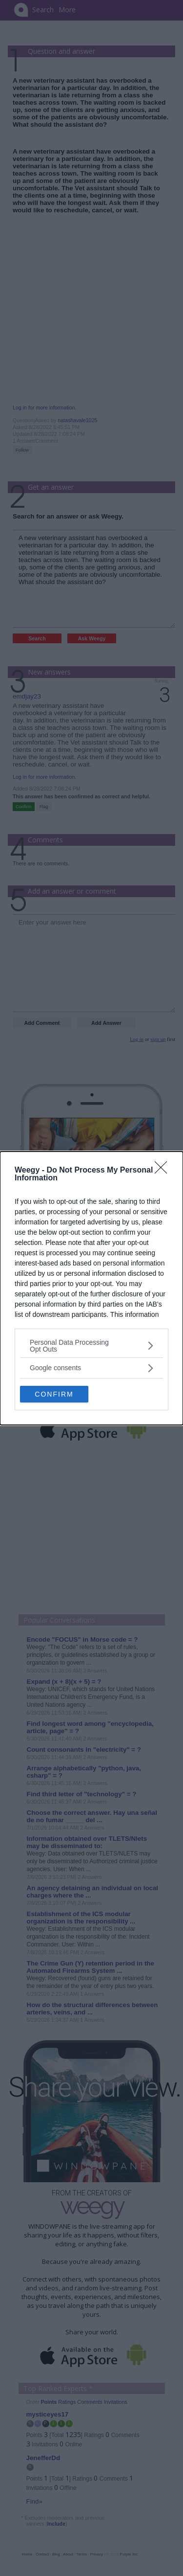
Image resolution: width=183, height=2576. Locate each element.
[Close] (164, 1170)
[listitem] (91, 1346)
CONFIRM (54, 1394)
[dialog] (91, 1288)
